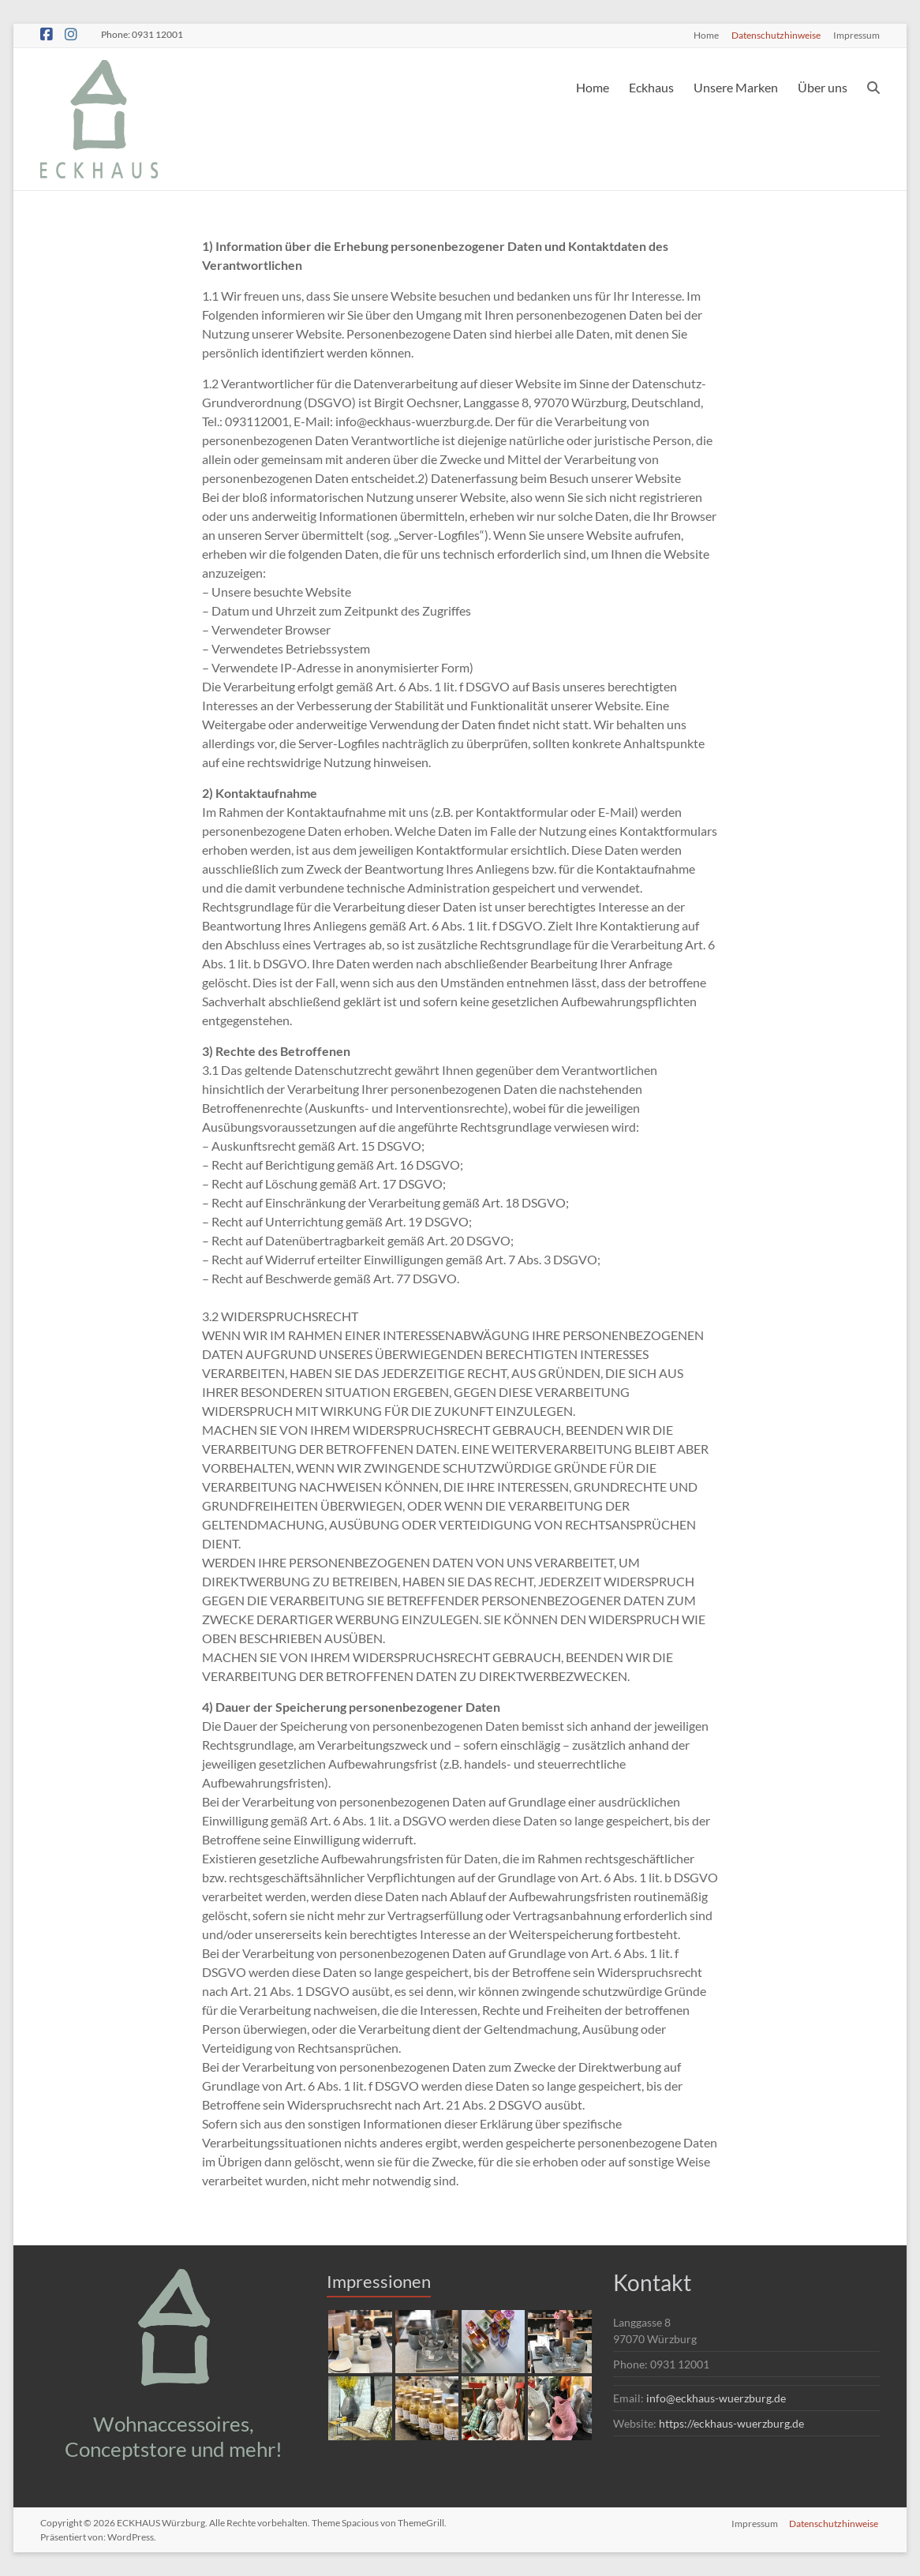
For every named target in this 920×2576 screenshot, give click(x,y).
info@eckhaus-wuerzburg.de (716, 2398)
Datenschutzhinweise (776, 34)
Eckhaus (651, 87)
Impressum (856, 34)
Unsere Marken (736, 87)
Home (706, 34)
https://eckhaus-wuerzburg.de (731, 2423)
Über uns (822, 87)
